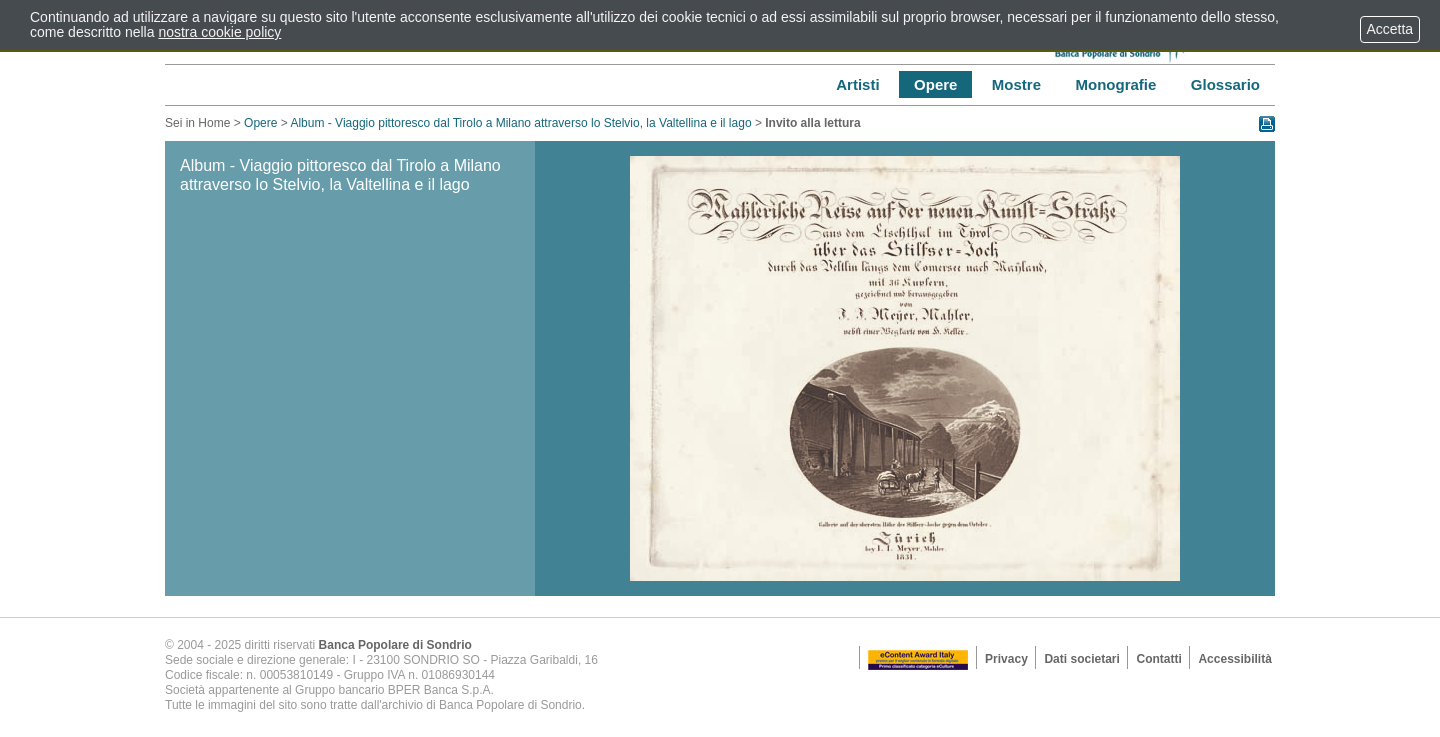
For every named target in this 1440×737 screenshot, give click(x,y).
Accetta (1390, 29)
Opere (260, 123)
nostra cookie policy (219, 32)
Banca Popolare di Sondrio (395, 645)
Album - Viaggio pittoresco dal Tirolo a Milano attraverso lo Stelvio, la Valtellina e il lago (520, 123)
